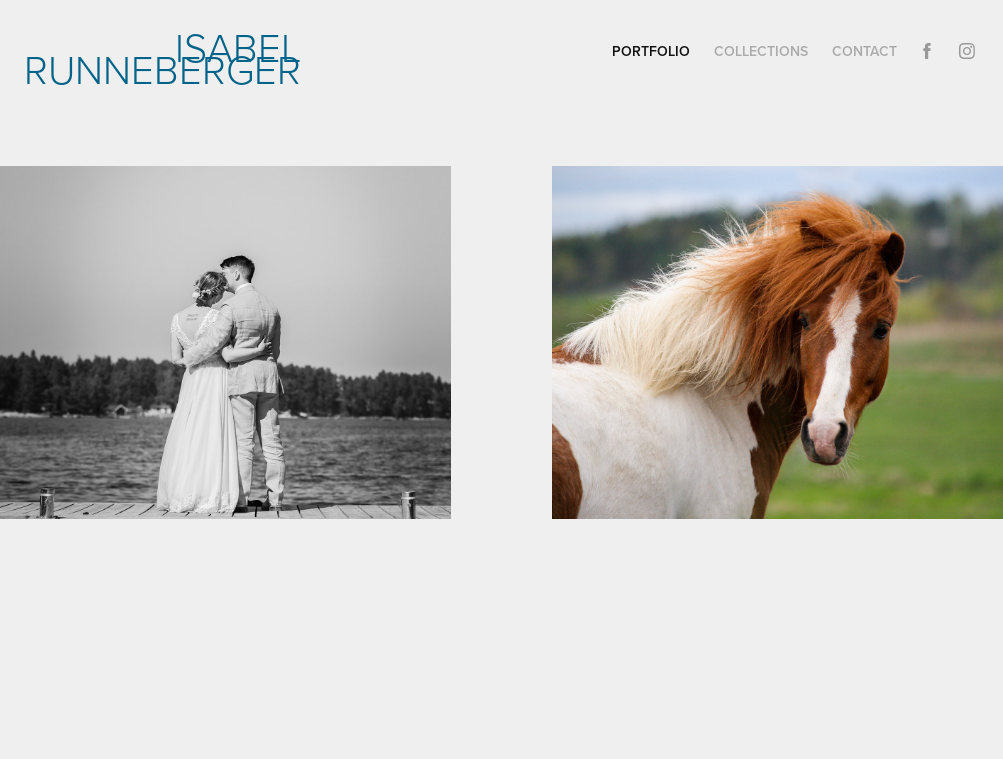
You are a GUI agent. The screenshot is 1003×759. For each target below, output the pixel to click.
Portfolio (651, 51)
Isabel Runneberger (167, 57)
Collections (761, 51)
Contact (864, 51)
